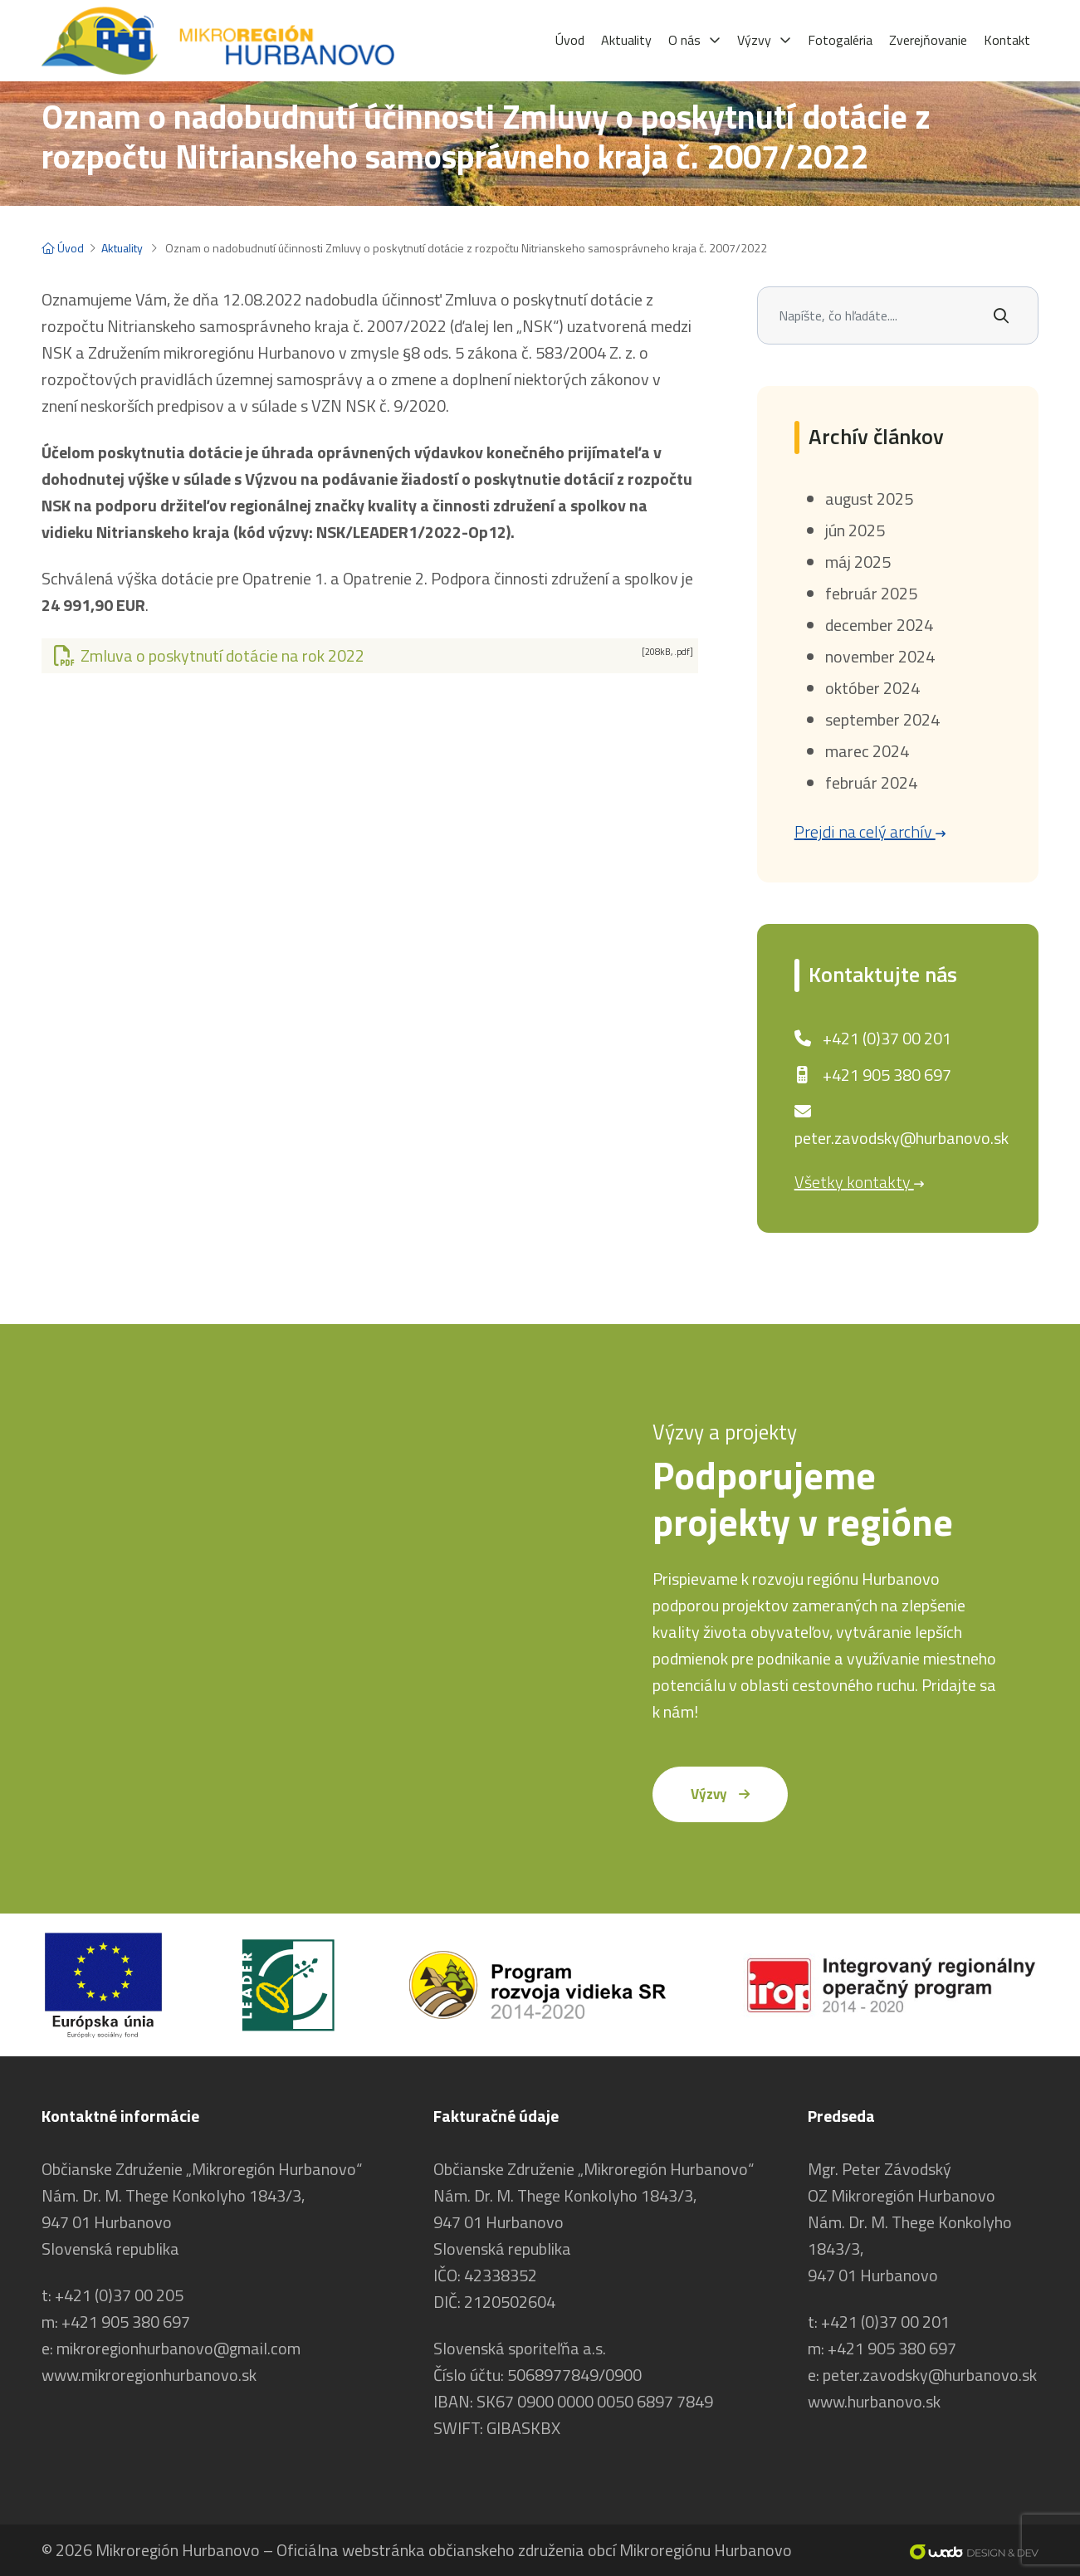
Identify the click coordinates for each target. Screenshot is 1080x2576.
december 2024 (879, 625)
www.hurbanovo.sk (874, 2401)
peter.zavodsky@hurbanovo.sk (901, 1138)
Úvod (63, 248)
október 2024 (872, 688)
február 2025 (871, 593)
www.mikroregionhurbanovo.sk (149, 2375)
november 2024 (880, 656)
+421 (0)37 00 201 (887, 1038)
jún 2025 (855, 530)
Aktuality (122, 248)
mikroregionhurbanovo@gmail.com (178, 2348)
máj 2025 (858, 561)
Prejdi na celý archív (870, 831)
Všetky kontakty (859, 1182)
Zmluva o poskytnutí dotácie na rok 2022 (372, 655)
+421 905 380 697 (887, 1075)
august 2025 (869, 498)
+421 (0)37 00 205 (119, 2295)
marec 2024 (867, 751)
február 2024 (871, 782)
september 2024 (882, 719)
